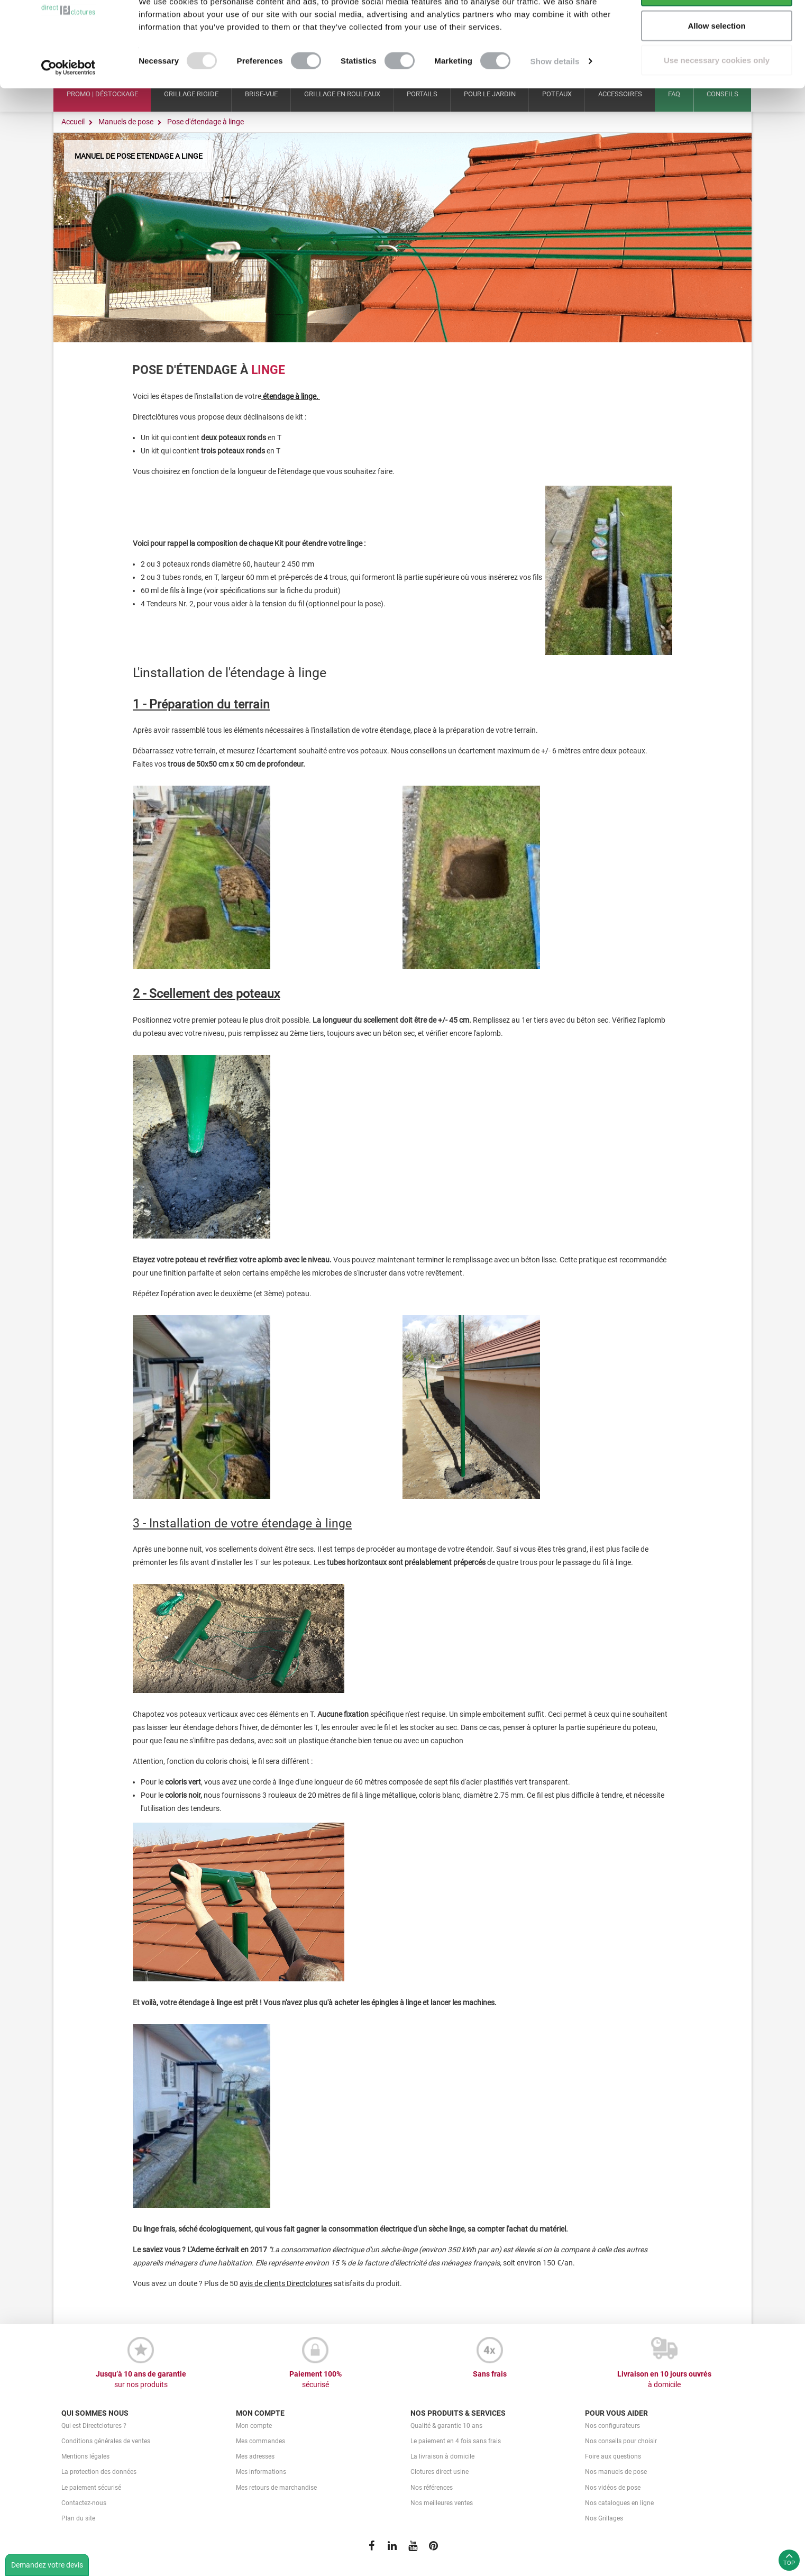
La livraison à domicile (442, 2456)
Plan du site (78, 2518)
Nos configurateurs (612, 2425)
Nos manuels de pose (616, 2471)
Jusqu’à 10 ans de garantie (140, 2380)
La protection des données (98, 2471)
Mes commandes (260, 2441)
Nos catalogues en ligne (619, 2503)
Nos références (431, 2487)
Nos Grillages (604, 2518)
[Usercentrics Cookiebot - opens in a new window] (68, 105)
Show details (555, 98)
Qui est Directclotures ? (93, 2425)
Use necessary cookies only (717, 97)
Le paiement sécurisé (91, 2487)
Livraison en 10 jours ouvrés (664, 2380)
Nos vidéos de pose (613, 2487)
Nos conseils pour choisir (621, 2441)
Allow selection (716, 62)
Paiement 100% (315, 2380)
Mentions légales (85, 2456)
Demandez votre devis (47, 2565)
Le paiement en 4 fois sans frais (455, 2441)
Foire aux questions (613, 2456)
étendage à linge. (290, 396)
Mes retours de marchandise (276, 2487)
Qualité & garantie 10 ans (446, 2425)
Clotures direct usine (439, 2471)
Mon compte (254, 2425)
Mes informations (261, 2471)
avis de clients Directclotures (286, 2283)
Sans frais (490, 2374)
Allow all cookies (717, 27)
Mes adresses (255, 2456)
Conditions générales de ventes (105, 2441)
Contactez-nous (83, 2503)
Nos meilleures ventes (441, 2503)
